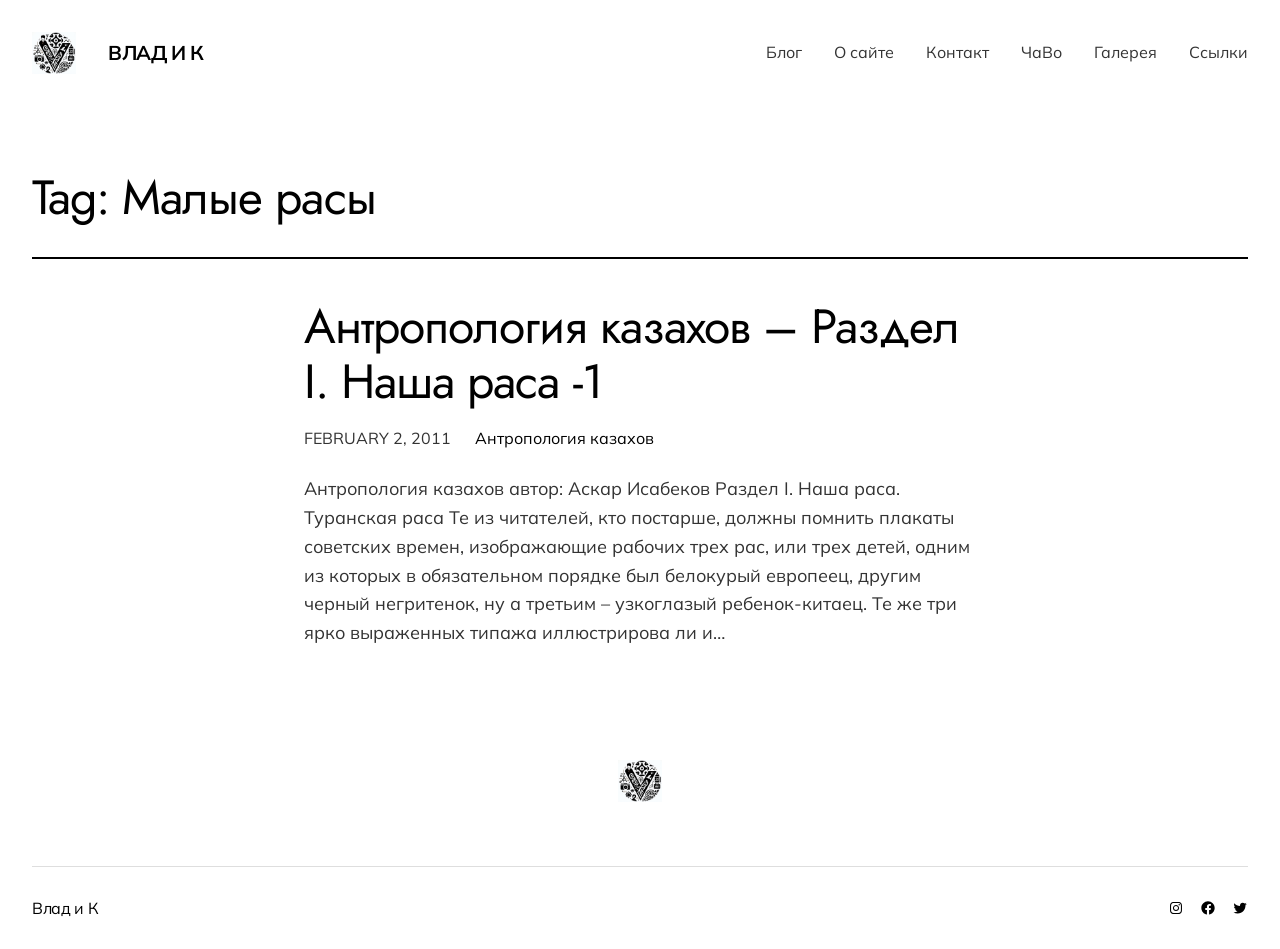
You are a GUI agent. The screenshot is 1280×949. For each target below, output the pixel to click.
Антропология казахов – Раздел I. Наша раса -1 (631, 354)
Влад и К (156, 52)
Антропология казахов (564, 438)
